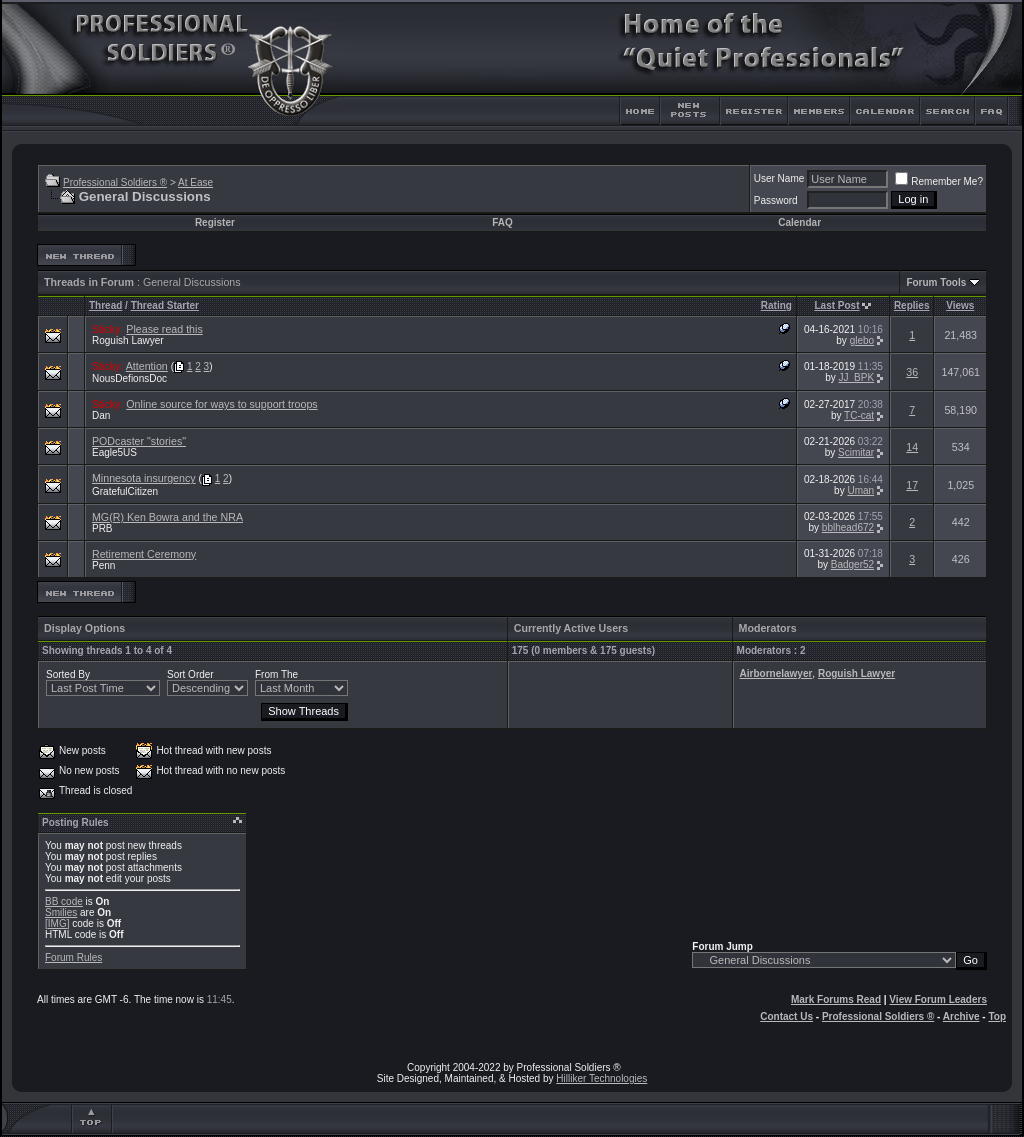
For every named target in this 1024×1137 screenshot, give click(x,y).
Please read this (164, 329)
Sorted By (68, 674)
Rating (776, 305)
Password (776, 200)
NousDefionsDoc (129, 378)
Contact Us (786, 1016)
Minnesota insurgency (144, 478)
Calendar (799, 222)
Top (997, 1016)
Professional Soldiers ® (115, 182)
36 (912, 372)
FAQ (502, 222)
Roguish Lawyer (128, 340)
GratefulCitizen (125, 491)
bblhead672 (848, 527)
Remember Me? (939, 181)
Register (215, 222)
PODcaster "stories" (139, 441)
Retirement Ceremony (144, 554)
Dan (101, 415)
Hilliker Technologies (601, 1078)
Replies (912, 305)
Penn (103, 565)
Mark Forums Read (836, 999)
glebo (862, 340)
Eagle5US (114, 452)
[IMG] (57, 923)
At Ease (195, 182)
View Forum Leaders (938, 999)
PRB (102, 528)
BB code (64, 901)
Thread (105, 305)
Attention (147, 366)
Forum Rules (73, 957)
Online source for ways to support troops (221, 404)
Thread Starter (165, 305)
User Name (779, 178)
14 (912, 447)
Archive (961, 1016)
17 (912, 485)
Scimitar (856, 452)
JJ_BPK (857, 377)
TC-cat (859, 415)
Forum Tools (936, 282)
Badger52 (852, 564)
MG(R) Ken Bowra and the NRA (167, 517)
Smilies (61, 912)
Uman (860, 490)
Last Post (837, 305)
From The (276, 674)
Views (960, 305)
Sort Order (190, 674)
